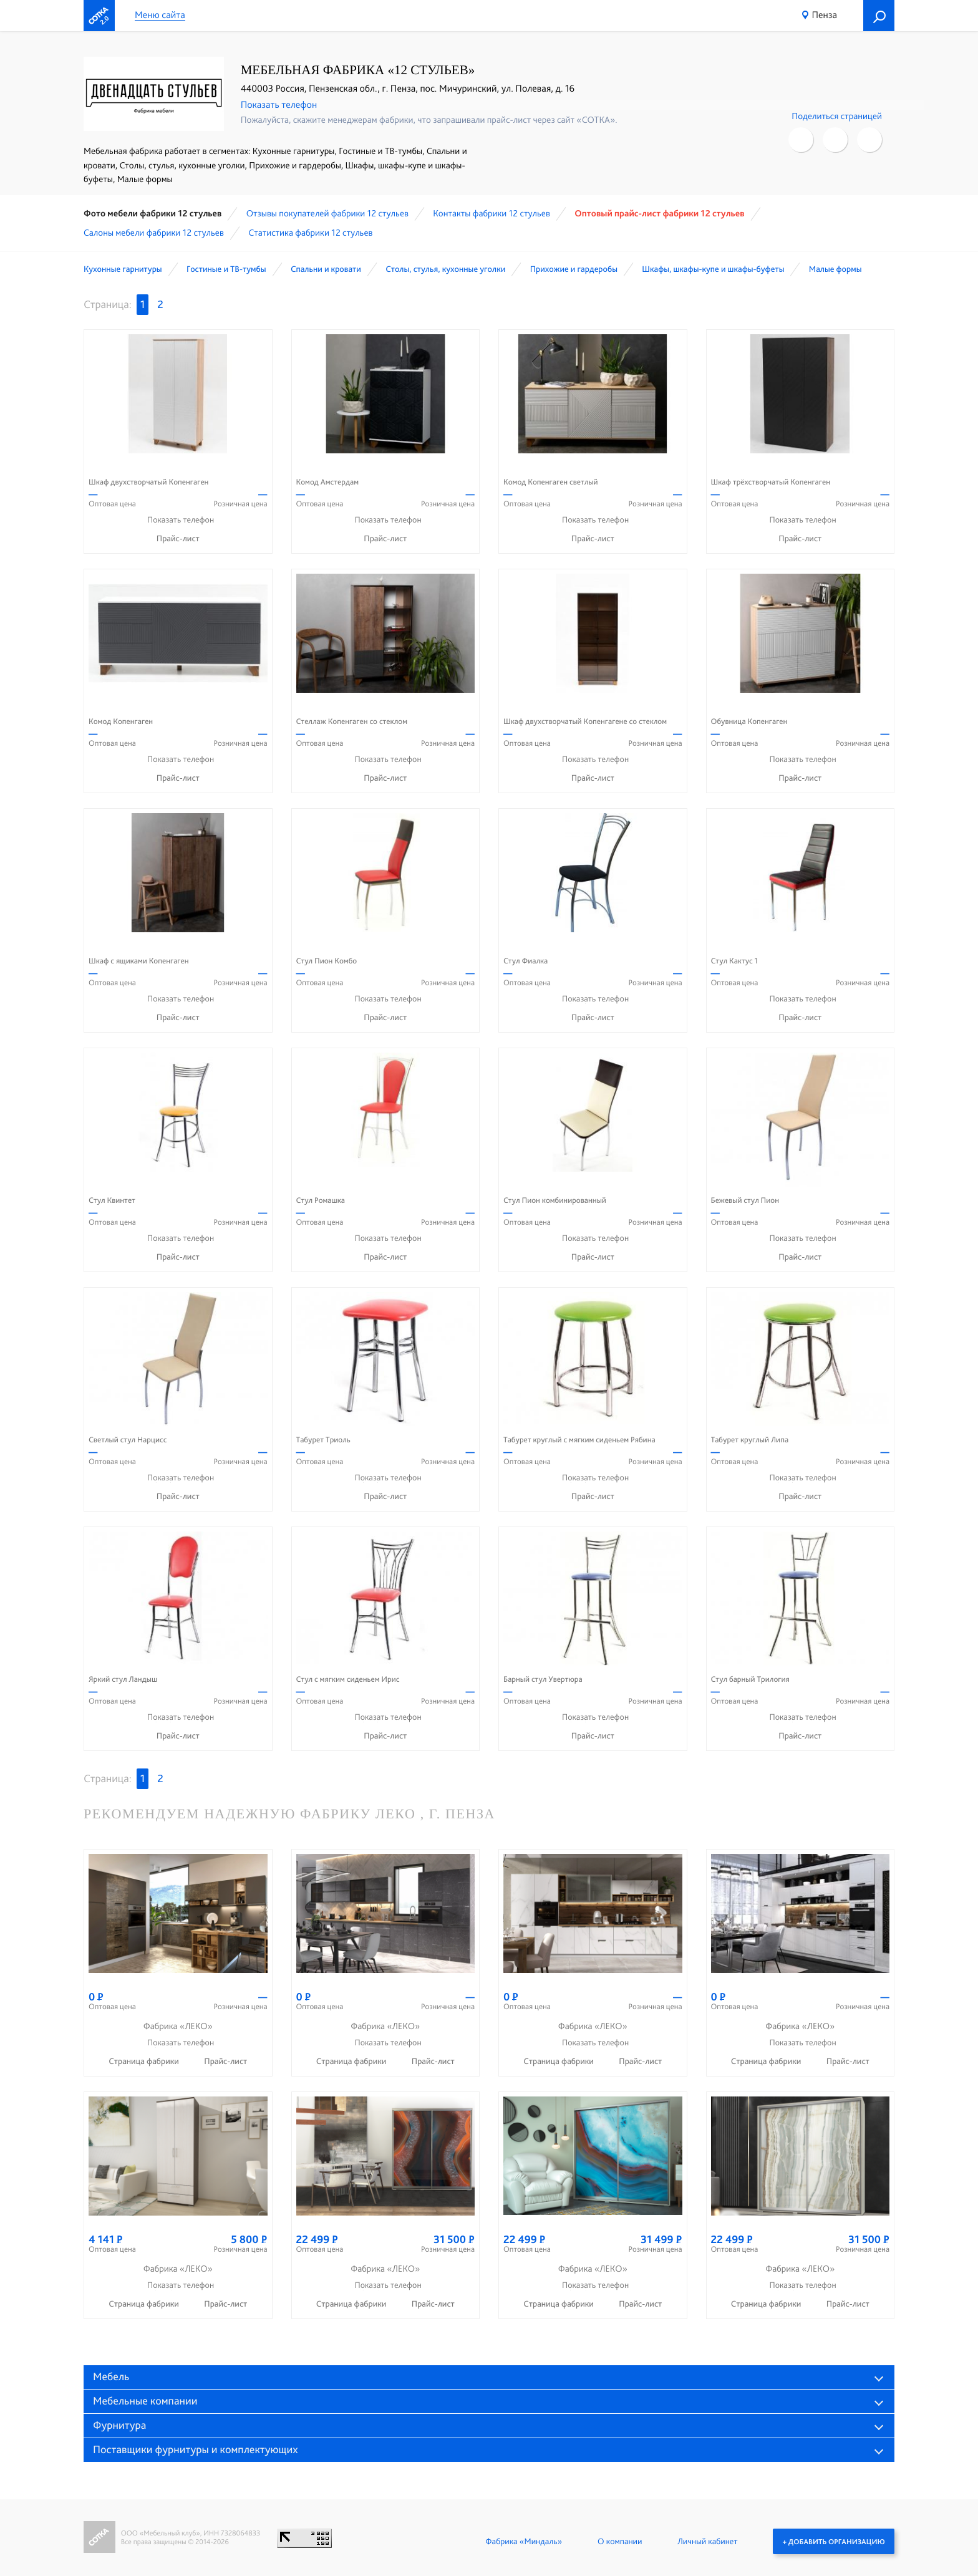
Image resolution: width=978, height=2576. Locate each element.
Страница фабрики (145, 2062)
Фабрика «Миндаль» (523, 2541)
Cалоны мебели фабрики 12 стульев (154, 232)
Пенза (824, 15)
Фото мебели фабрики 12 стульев (152, 213)
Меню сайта (160, 15)
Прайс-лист (178, 539)
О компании (620, 2541)
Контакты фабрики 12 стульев (491, 213)
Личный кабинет (707, 2541)
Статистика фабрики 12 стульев (310, 232)
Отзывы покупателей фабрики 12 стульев (327, 213)
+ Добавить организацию (833, 2541)
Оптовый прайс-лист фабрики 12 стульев (659, 213)
